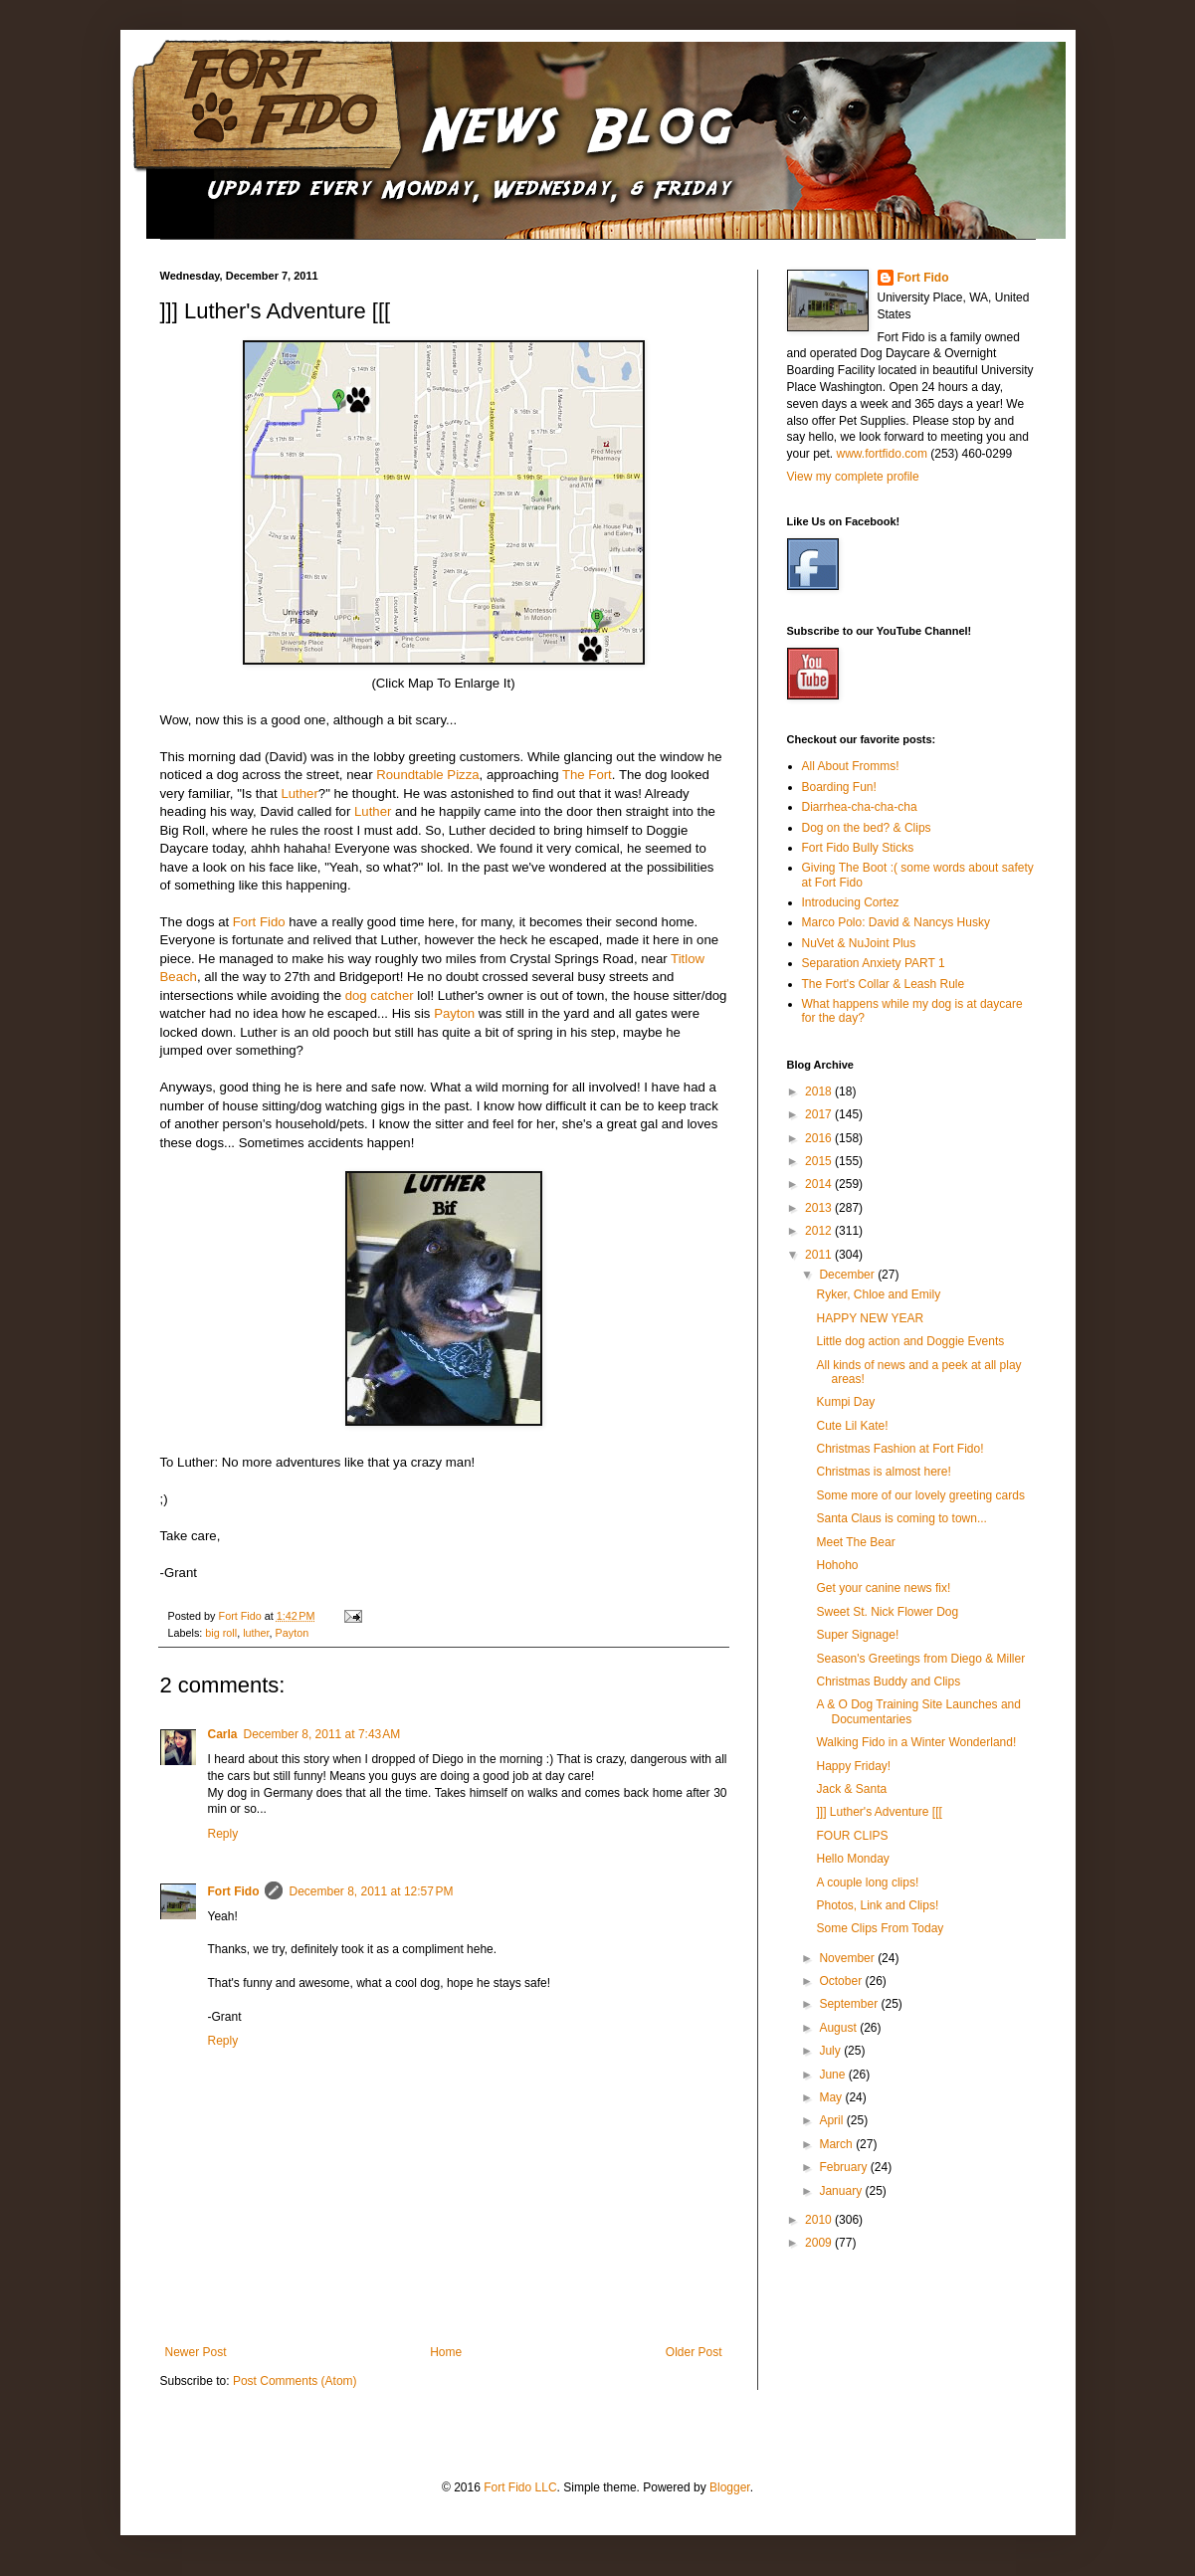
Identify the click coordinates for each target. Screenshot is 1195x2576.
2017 (820, 1114)
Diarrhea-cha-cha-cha (859, 807)
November (848, 1958)
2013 (820, 1208)
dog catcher (379, 995)
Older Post (694, 2352)
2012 (820, 1231)
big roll (221, 1633)
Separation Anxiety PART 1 (873, 963)
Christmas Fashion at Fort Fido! (899, 1449)
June (833, 2074)
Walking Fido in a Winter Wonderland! (916, 1742)
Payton (454, 1013)
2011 (820, 1255)
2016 (820, 1138)
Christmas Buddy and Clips (888, 1681)
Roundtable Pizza (427, 774)
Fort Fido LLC (520, 2487)
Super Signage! (857, 1635)
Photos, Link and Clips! (877, 1905)
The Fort (587, 774)
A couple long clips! (867, 1882)
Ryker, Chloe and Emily (878, 1294)
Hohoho (837, 1565)
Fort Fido (259, 921)
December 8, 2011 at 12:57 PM (371, 1891)
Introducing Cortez (850, 902)
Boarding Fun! (839, 787)
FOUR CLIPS (852, 1836)
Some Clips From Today (879, 1928)
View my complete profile (853, 477)
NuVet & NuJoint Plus (859, 943)
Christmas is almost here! (883, 1472)
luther (256, 1633)
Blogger (729, 2487)
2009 (820, 2243)
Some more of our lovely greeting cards (920, 1495)
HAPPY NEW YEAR (869, 1318)
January (842, 2191)
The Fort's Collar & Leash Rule (883, 984)
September (850, 2004)
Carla (223, 1734)
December (848, 1275)
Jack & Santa (851, 1789)
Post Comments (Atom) (295, 2381)
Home (446, 2352)
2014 (820, 1184)
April (832, 2120)
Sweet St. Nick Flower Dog (887, 1612)
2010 (820, 2220)
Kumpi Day (845, 1402)
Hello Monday (852, 1859)
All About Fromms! (850, 766)
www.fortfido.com (882, 454)
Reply (223, 1834)
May (832, 2097)
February (844, 2167)
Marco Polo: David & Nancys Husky (896, 922)
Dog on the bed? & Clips (866, 828)
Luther (299, 793)
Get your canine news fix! (883, 1588)
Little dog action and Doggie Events (910, 1341)
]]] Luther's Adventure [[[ (878, 1812)
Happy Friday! (853, 1766)
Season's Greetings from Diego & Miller (920, 1659)
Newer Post (196, 2352)
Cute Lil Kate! (852, 1426)
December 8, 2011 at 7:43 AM (322, 1734)
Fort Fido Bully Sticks (858, 848)
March (837, 2144)
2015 (820, 1161)
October (842, 1981)
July (831, 2051)
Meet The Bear (855, 1542)
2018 (820, 1091)
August (839, 2028)
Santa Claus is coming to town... (901, 1518)
